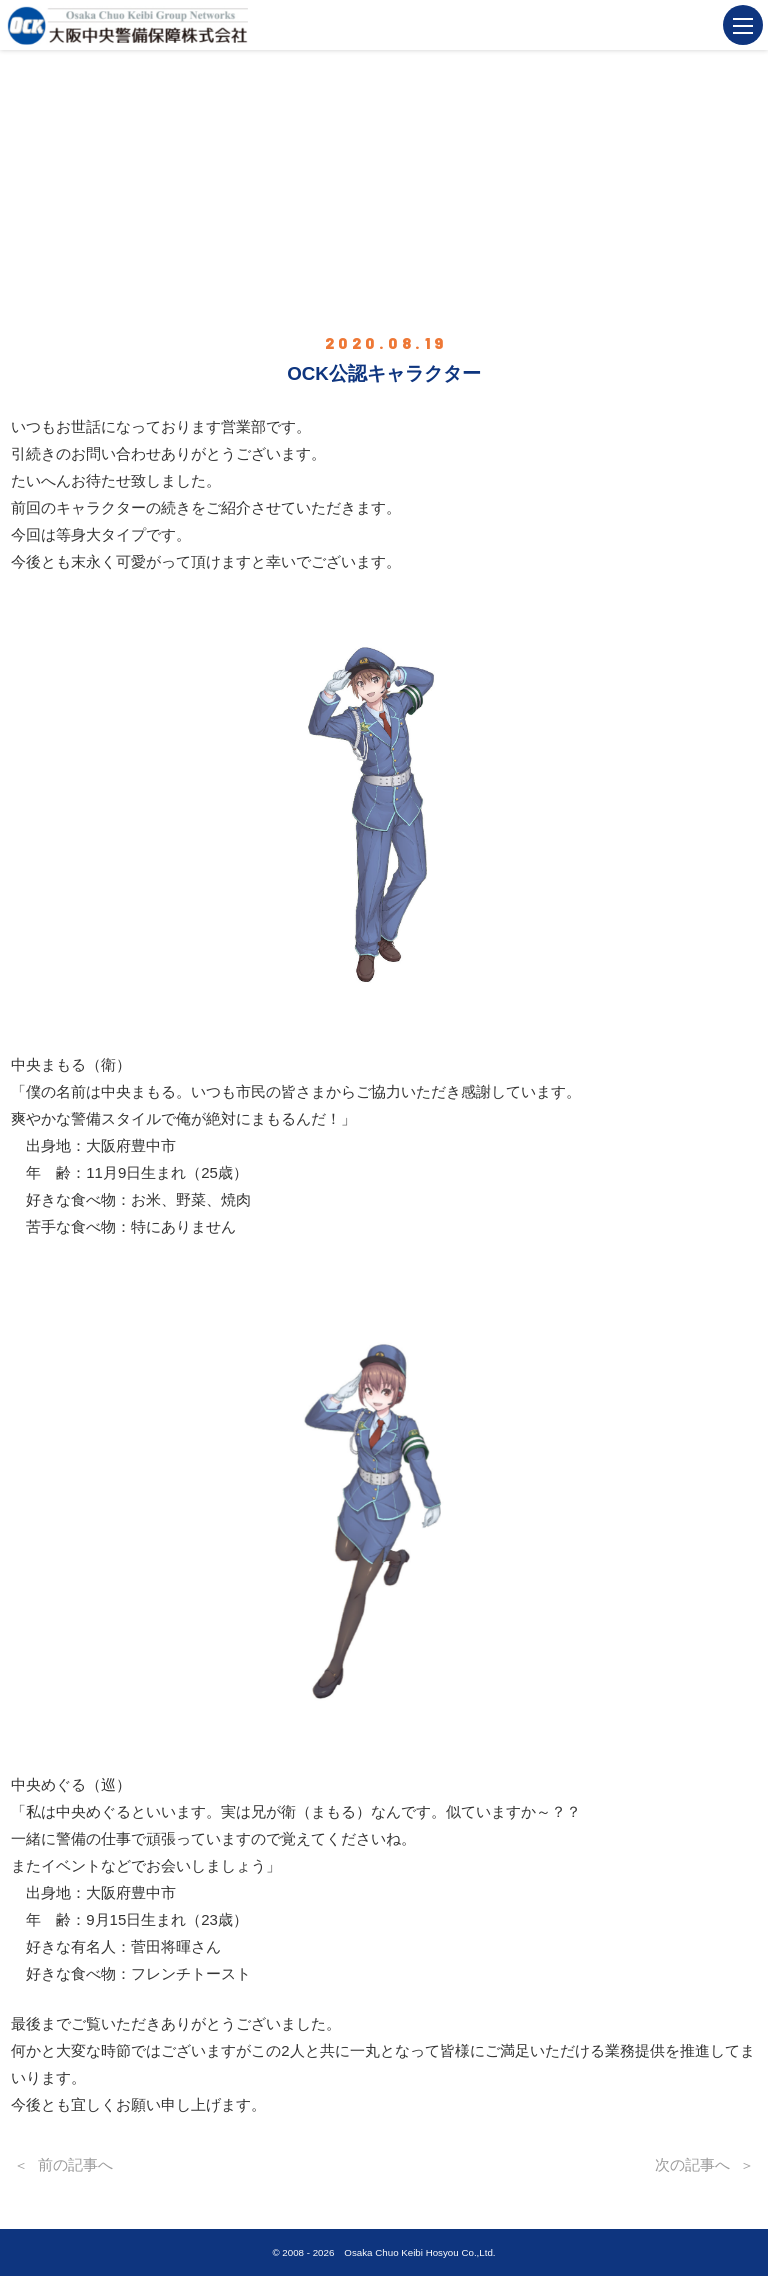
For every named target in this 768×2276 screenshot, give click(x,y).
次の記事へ (692, 2164)
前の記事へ (75, 2164)
